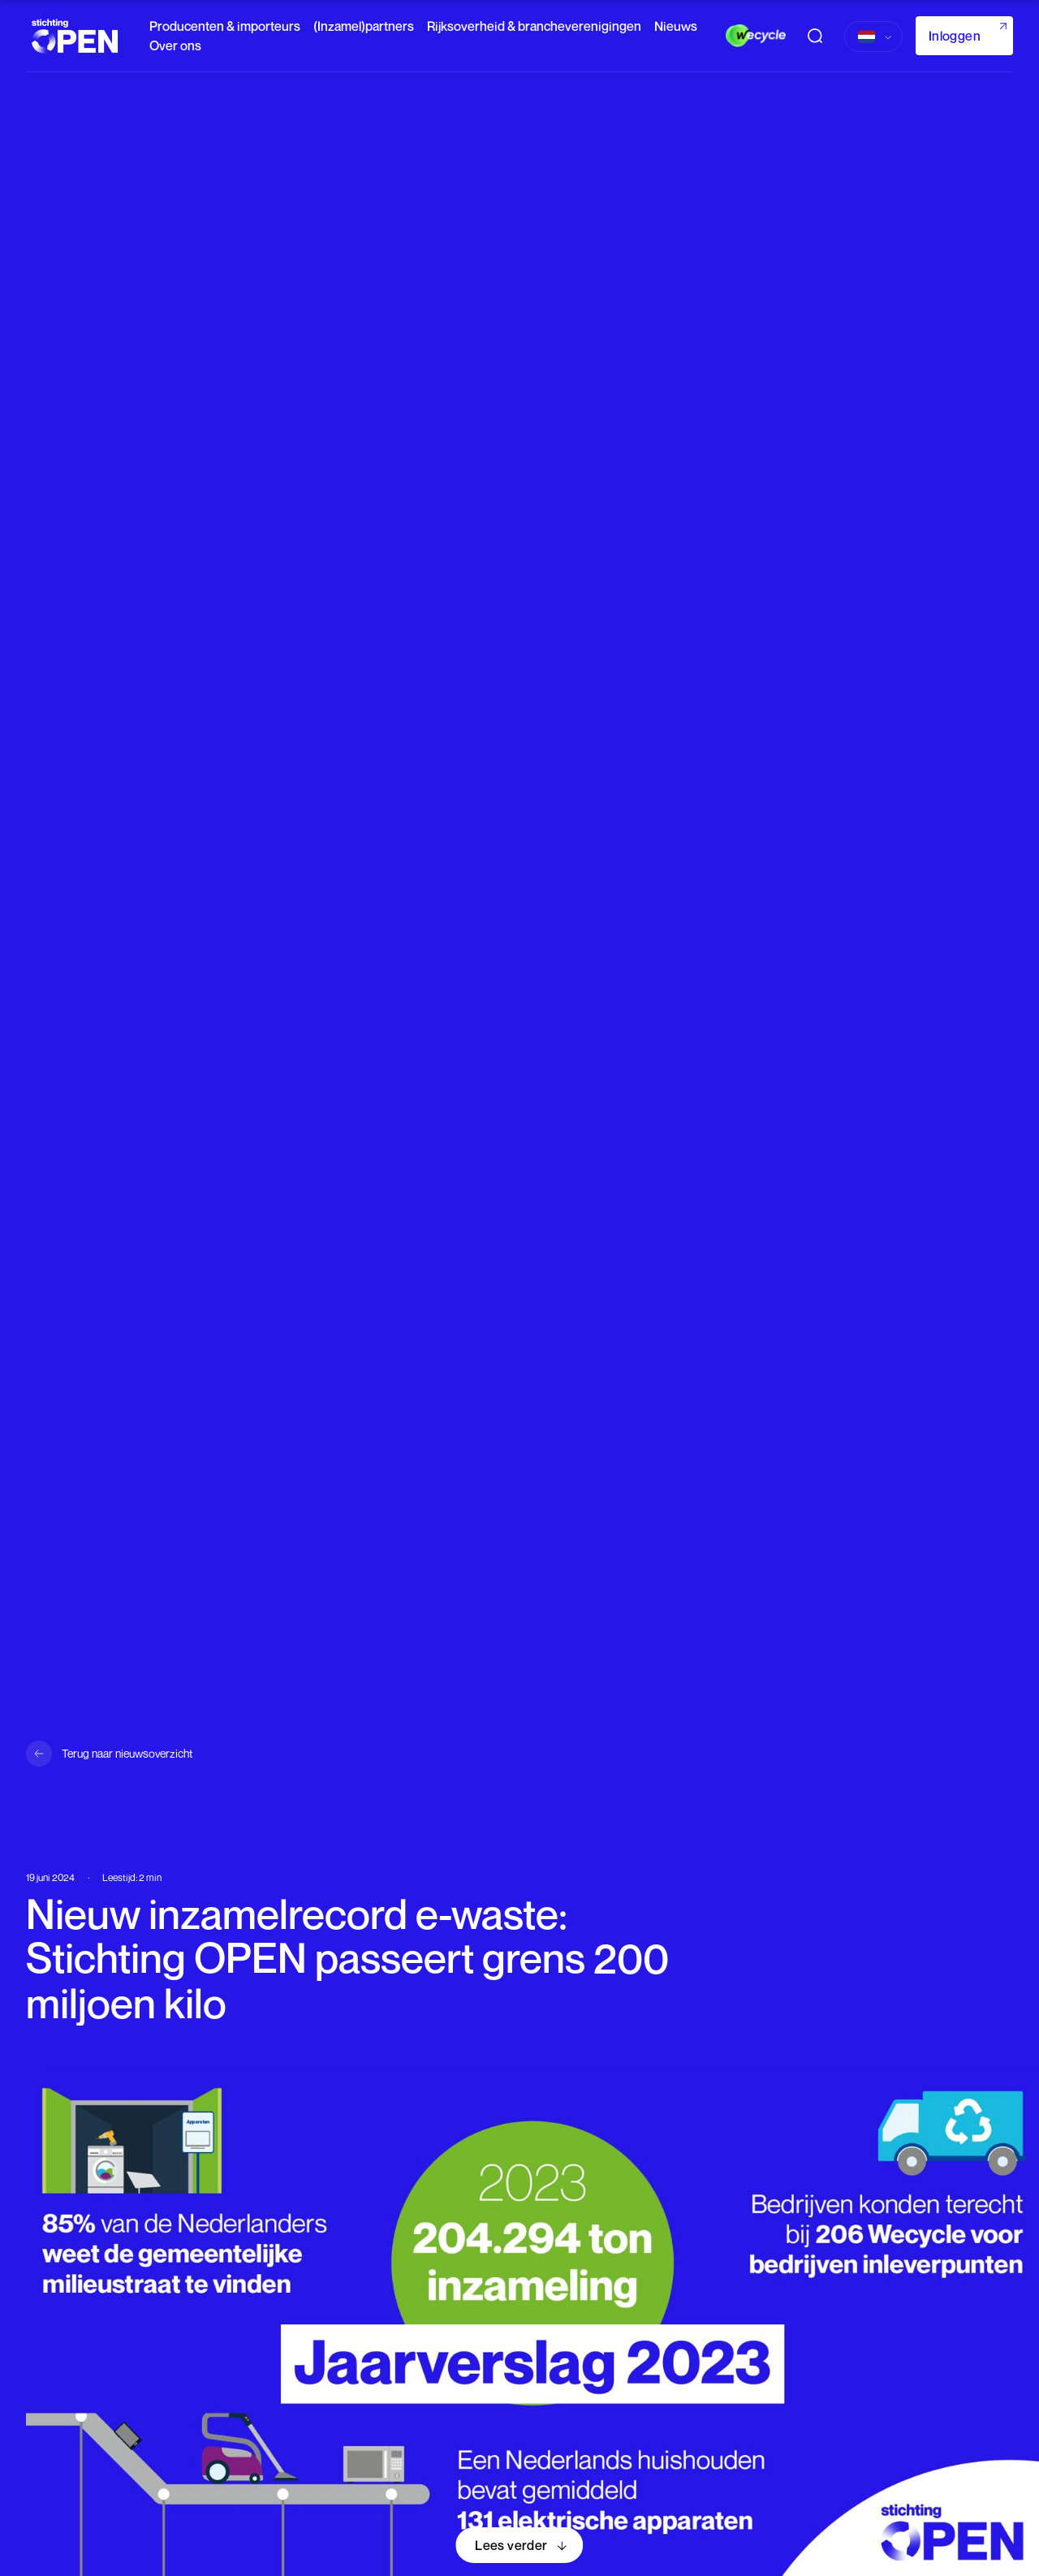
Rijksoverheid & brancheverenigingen (534, 26)
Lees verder (511, 2545)
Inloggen (955, 36)
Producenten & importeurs (224, 26)
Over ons (175, 45)
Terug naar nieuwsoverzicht (127, 1753)
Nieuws (675, 26)
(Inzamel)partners (363, 26)
